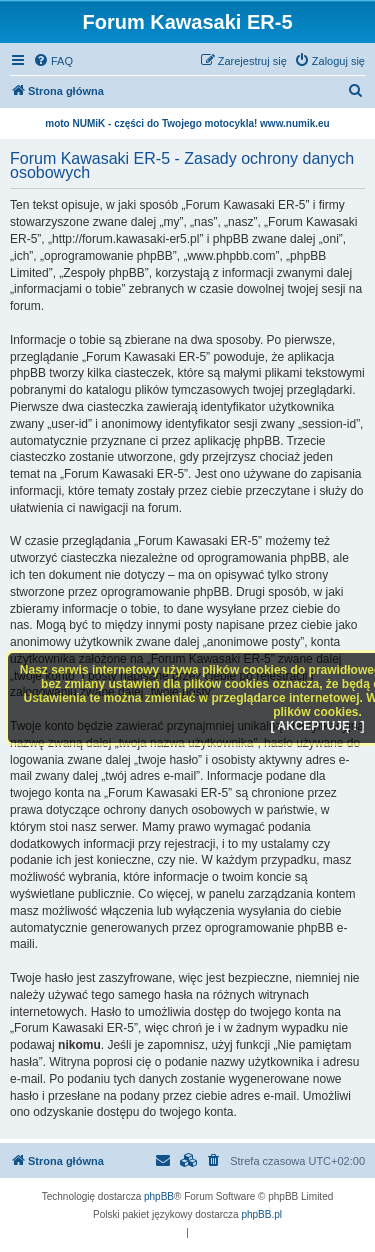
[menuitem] (53, 61)
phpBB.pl (261, 1214)
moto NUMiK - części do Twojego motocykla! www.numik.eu (187, 123)
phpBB (159, 1196)
